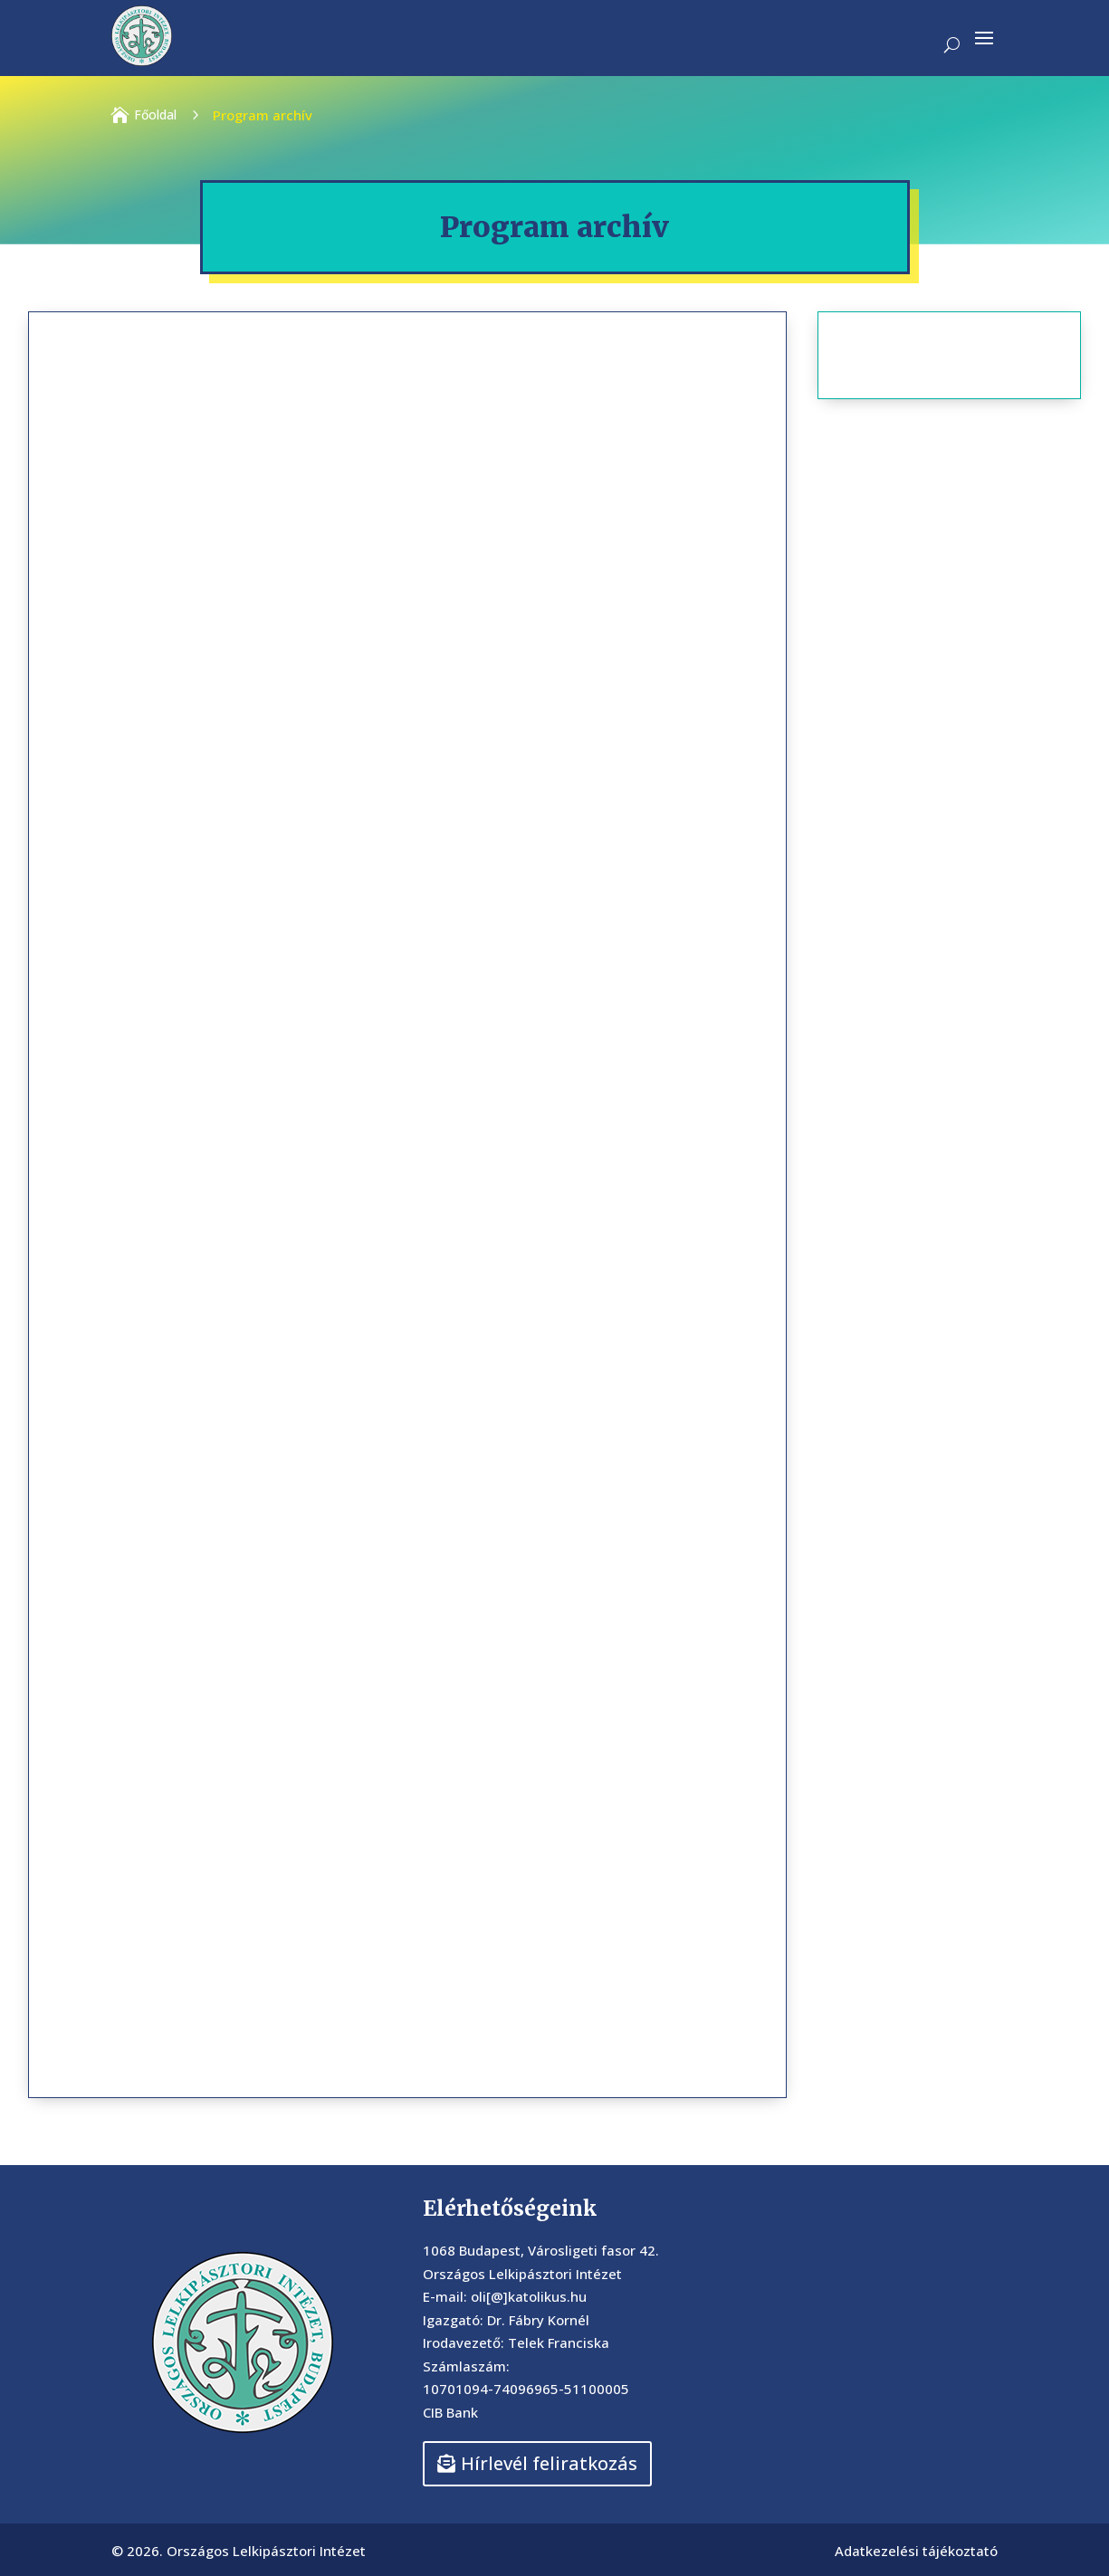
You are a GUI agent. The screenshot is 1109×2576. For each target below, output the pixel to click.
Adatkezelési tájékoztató (916, 2551)
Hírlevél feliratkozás (549, 2463)
